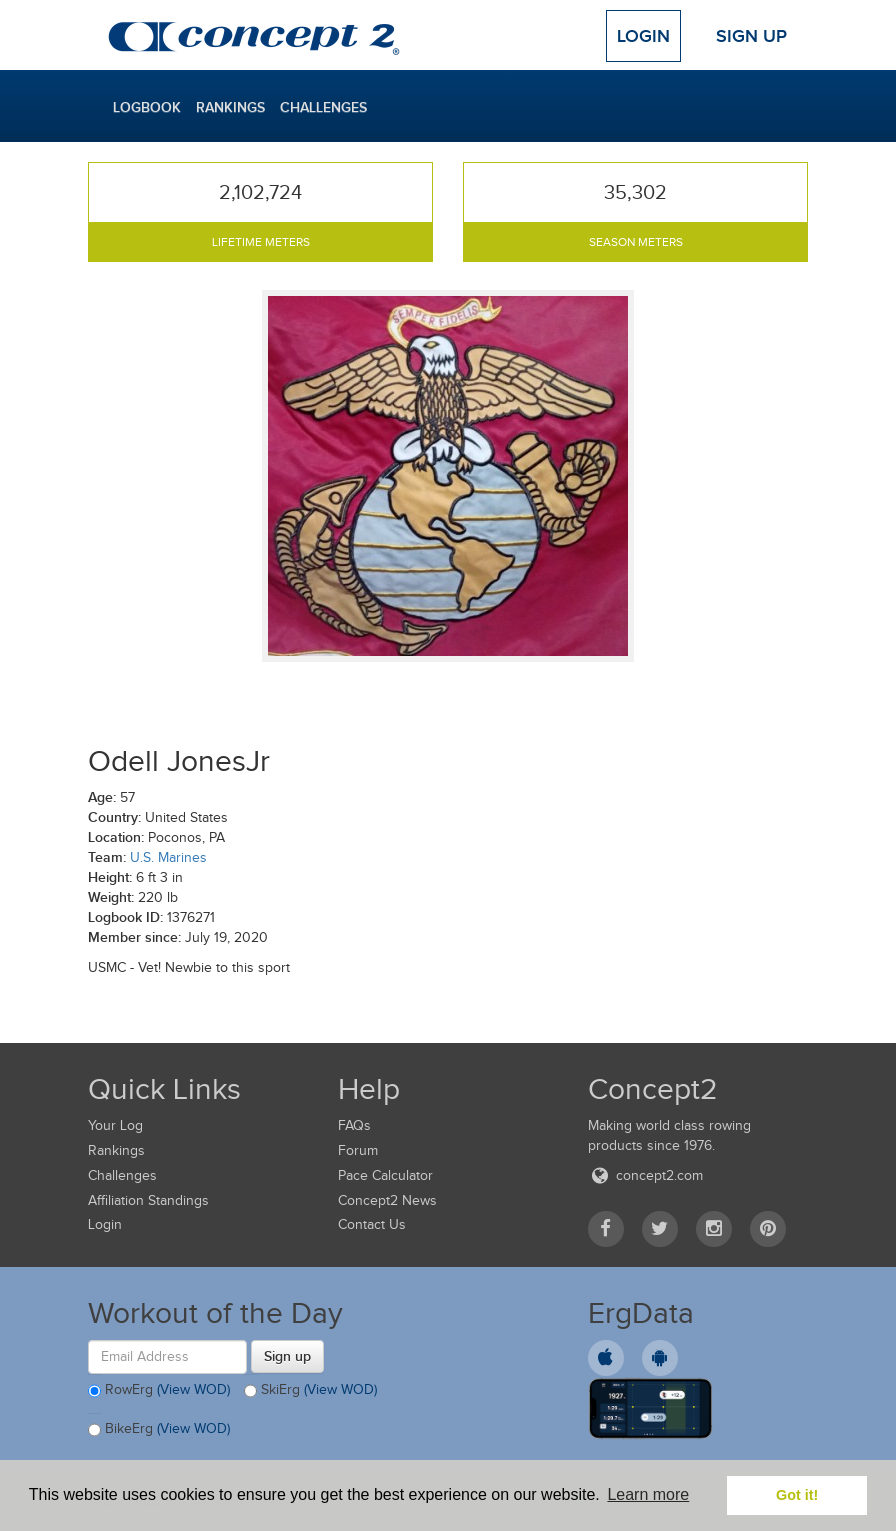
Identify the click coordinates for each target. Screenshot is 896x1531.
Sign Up (751, 36)
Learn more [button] (648, 1494)
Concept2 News (387, 1200)
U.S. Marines (168, 857)
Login (643, 36)
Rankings (230, 107)
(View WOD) (193, 1389)
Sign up (287, 1356)
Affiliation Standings (148, 1200)
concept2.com (645, 1175)
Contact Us (372, 1224)
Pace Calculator (385, 1175)
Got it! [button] (797, 1495)
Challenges (323, 107)
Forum (358, 1150)
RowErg (159, 1391)
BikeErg (159, 1430)
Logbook (147, 107)
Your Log (115, 1125)
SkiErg (310, 1391)
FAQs (354, 1125)
